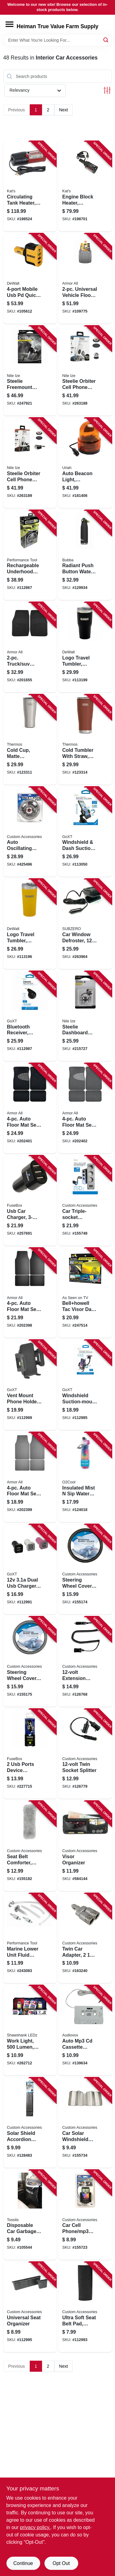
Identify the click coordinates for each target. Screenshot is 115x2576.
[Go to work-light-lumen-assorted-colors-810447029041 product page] (30, 2030)
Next (63, 109)
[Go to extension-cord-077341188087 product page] (85, 1662)
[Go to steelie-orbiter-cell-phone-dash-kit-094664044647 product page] (85, 371)
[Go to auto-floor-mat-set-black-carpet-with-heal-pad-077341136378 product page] (30, 1108)
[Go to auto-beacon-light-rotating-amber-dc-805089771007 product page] (85, 463)
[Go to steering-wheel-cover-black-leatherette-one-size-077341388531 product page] (85, 1569)
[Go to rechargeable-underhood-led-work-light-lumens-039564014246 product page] (30, 555)
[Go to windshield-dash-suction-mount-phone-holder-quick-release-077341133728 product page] (85, 832)
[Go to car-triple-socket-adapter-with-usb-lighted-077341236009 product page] (85, 1200)
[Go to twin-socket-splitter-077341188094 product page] (85, 1754)
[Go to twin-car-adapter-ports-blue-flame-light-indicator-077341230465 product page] (85, 1938)
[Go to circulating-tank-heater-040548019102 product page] (30, 186)
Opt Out (61, 2563)
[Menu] (9, 24)
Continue (23, 2563)
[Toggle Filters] (107, 90)
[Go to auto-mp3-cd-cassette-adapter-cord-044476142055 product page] (85, 2030)
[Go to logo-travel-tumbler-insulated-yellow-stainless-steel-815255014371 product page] (30, 924)
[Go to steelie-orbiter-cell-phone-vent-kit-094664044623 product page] (30, 463)
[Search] (106, 40)
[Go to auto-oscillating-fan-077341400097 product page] (30, 832)
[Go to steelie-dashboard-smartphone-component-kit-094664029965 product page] (85, 1016)
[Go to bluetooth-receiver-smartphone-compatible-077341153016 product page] (30, 1016)
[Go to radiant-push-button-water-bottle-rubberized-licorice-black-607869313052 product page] (85, 555)
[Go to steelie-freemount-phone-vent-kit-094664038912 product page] (30, 371)
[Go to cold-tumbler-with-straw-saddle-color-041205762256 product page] (85, 739)
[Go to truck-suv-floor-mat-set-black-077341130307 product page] (30, 647)
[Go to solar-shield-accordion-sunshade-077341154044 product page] (30, 2123)
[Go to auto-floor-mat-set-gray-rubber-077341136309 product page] (30, 1477)
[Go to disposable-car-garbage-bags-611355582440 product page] (30, 2215)
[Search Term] (57, 40)
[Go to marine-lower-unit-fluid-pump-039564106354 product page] (30, 1938)
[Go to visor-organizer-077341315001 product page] (85, 1846)
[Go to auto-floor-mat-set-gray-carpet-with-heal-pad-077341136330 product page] (85, 1108)
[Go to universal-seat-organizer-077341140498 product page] (30, 2307)
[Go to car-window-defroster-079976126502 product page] (85, 924)
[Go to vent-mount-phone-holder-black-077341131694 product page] (30, 1385)
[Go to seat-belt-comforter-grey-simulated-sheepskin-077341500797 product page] (30, 1846)
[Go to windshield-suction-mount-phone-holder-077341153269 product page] (85, 1385)
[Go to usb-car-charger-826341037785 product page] (30, 1200)
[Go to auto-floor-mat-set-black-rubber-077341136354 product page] (30, 1293)
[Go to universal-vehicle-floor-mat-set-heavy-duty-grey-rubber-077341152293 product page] (85, 278)
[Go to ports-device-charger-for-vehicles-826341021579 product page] (30, 1754)
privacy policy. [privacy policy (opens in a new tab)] (35, 2527)
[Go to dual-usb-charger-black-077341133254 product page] (30, 1569)
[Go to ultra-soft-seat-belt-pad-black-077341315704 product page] (85, 2307)
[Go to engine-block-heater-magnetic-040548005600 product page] (85, 186)
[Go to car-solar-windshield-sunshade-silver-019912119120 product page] (85, 2123)
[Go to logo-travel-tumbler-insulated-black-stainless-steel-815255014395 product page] (85, 647)
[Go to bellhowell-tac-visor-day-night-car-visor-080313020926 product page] (85, 1293)
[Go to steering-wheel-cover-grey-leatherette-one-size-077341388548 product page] (30, 1662)
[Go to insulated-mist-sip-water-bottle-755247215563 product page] (85, 1477)
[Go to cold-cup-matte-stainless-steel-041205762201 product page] (30, 739)
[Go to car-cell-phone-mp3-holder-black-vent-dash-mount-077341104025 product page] (85, 2215)
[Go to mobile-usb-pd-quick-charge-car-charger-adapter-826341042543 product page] (30, 278)
